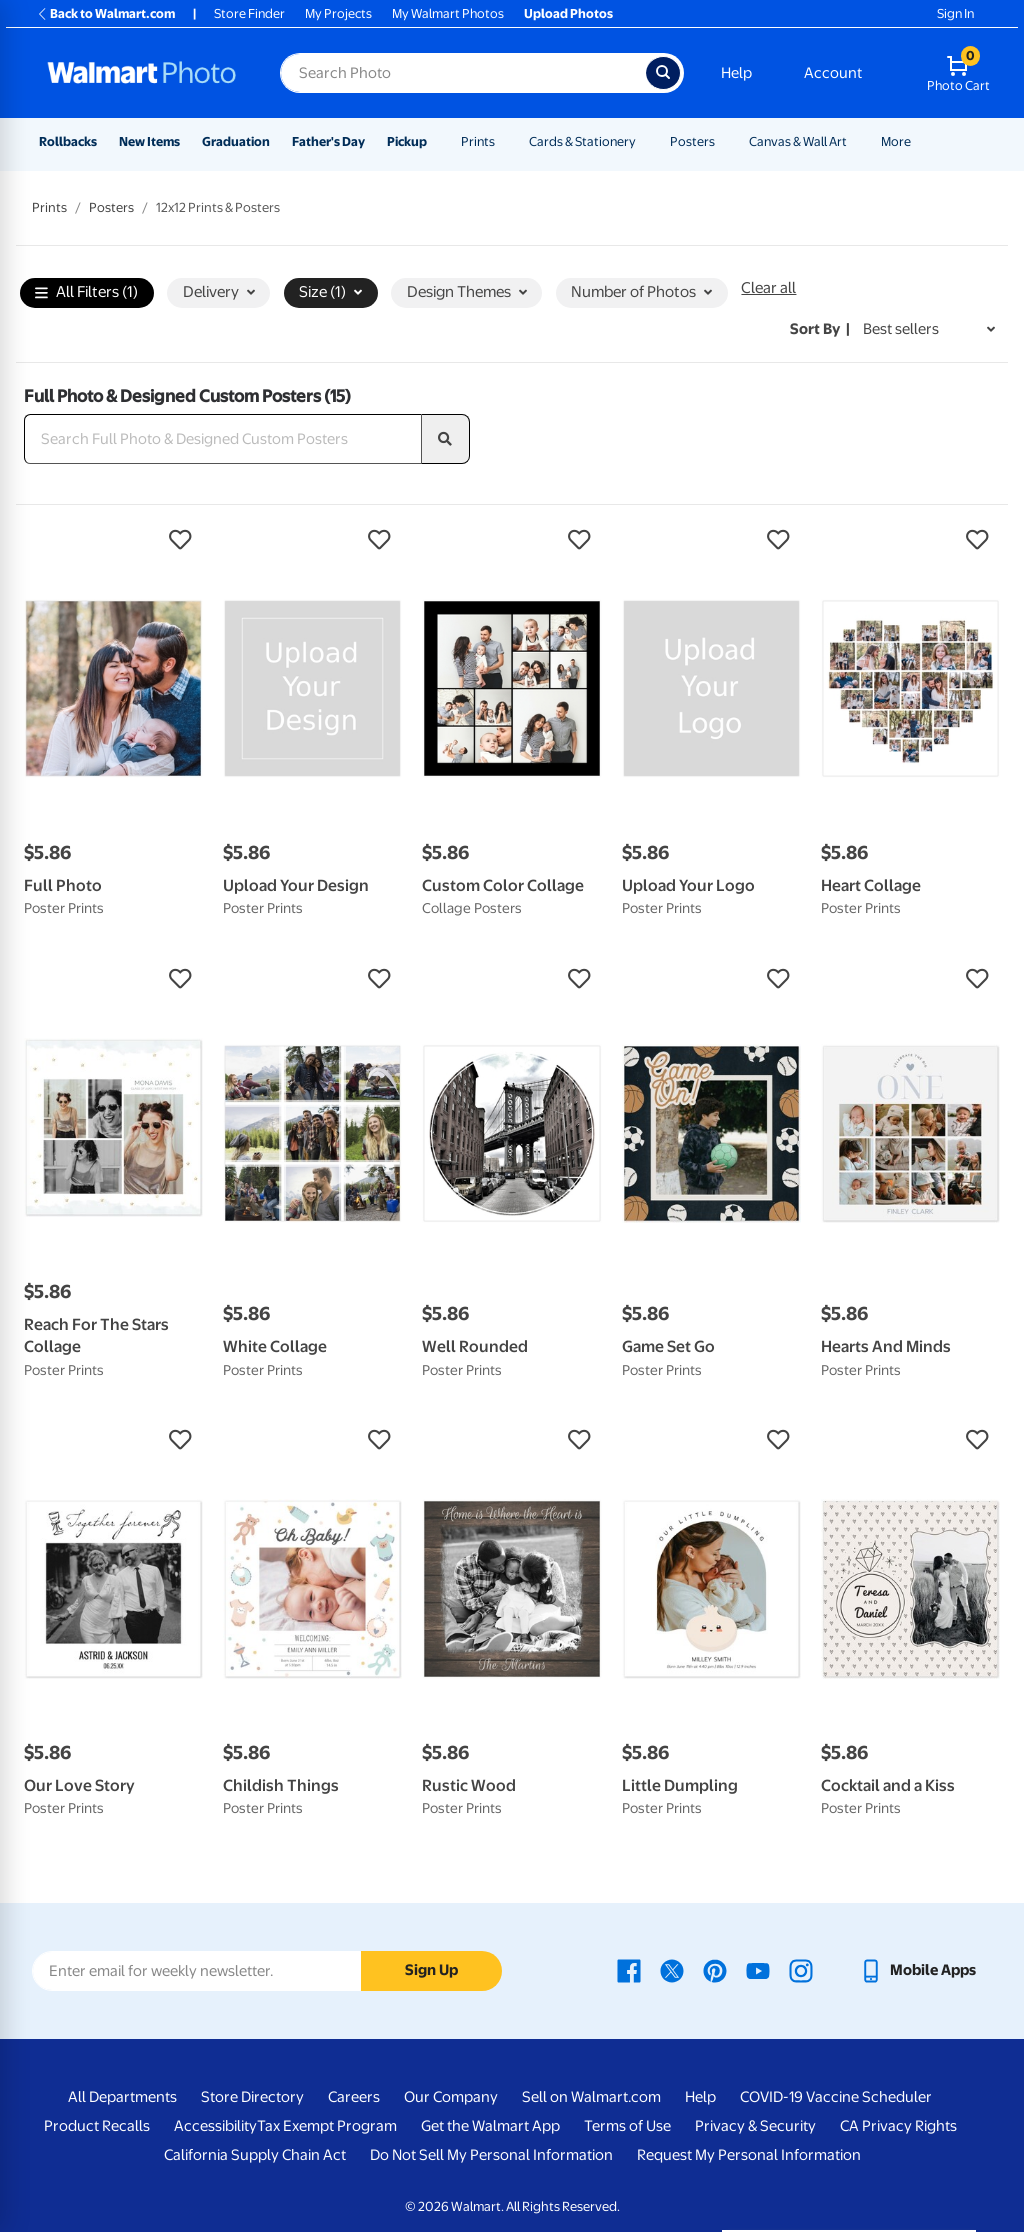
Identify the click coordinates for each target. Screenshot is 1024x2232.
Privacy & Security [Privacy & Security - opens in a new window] (755, 2126)
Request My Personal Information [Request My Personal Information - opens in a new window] (749, 2155)
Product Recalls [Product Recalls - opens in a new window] (97, 2126)
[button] (113, 540)
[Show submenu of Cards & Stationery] (645, 141)
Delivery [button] (219, 292)
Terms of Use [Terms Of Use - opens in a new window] (627, 2126)
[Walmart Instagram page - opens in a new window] (801, 1970)
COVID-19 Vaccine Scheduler (836, 2097)
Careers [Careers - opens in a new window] (354, 2097)
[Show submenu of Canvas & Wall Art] (856, 141)
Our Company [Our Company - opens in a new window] (451, 2097)
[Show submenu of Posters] (724, 141)
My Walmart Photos (448, 13)
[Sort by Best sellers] (929, 329)
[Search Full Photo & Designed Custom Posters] (223, 439)
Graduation (236, 141)
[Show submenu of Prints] (504, 141)
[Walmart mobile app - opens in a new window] (917, 1970)
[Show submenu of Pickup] (436, 141)
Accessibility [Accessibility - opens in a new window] (215, 2126)
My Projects (338, 13)
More (896, 141)
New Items (149, 141)
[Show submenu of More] (920, 141)
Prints (478, 141)
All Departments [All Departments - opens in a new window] (122, 2097)
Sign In (955, 13)
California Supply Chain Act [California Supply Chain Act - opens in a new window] (255, 2155)
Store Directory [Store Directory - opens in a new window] (252, 2097)
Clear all (768, 288)
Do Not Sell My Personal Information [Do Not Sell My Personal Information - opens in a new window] (491, 2155)
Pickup (407, 141)
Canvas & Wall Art (798, 141)
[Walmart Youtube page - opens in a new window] (758, 1970)
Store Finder (249, 13)
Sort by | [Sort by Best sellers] (820, 329)
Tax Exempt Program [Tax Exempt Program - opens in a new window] (327, 2126)
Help (736, 73)
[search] (446, 439)
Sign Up (431, 1970)
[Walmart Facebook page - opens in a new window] (629, 1970)
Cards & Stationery (582, 141)
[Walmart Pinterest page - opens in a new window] (715, 1970)
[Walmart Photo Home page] (142, 73)
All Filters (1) (86, 293)
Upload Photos (568, 13)
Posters (692, 141)
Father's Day (328, 141)
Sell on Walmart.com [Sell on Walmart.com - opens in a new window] (591, 2097)
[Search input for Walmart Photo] (463, 73)
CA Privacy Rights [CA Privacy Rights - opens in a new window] (898, 2126)
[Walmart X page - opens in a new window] (672, 1970)
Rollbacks (68, 141)
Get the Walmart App (490, 2126)
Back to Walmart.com (105, 13)
